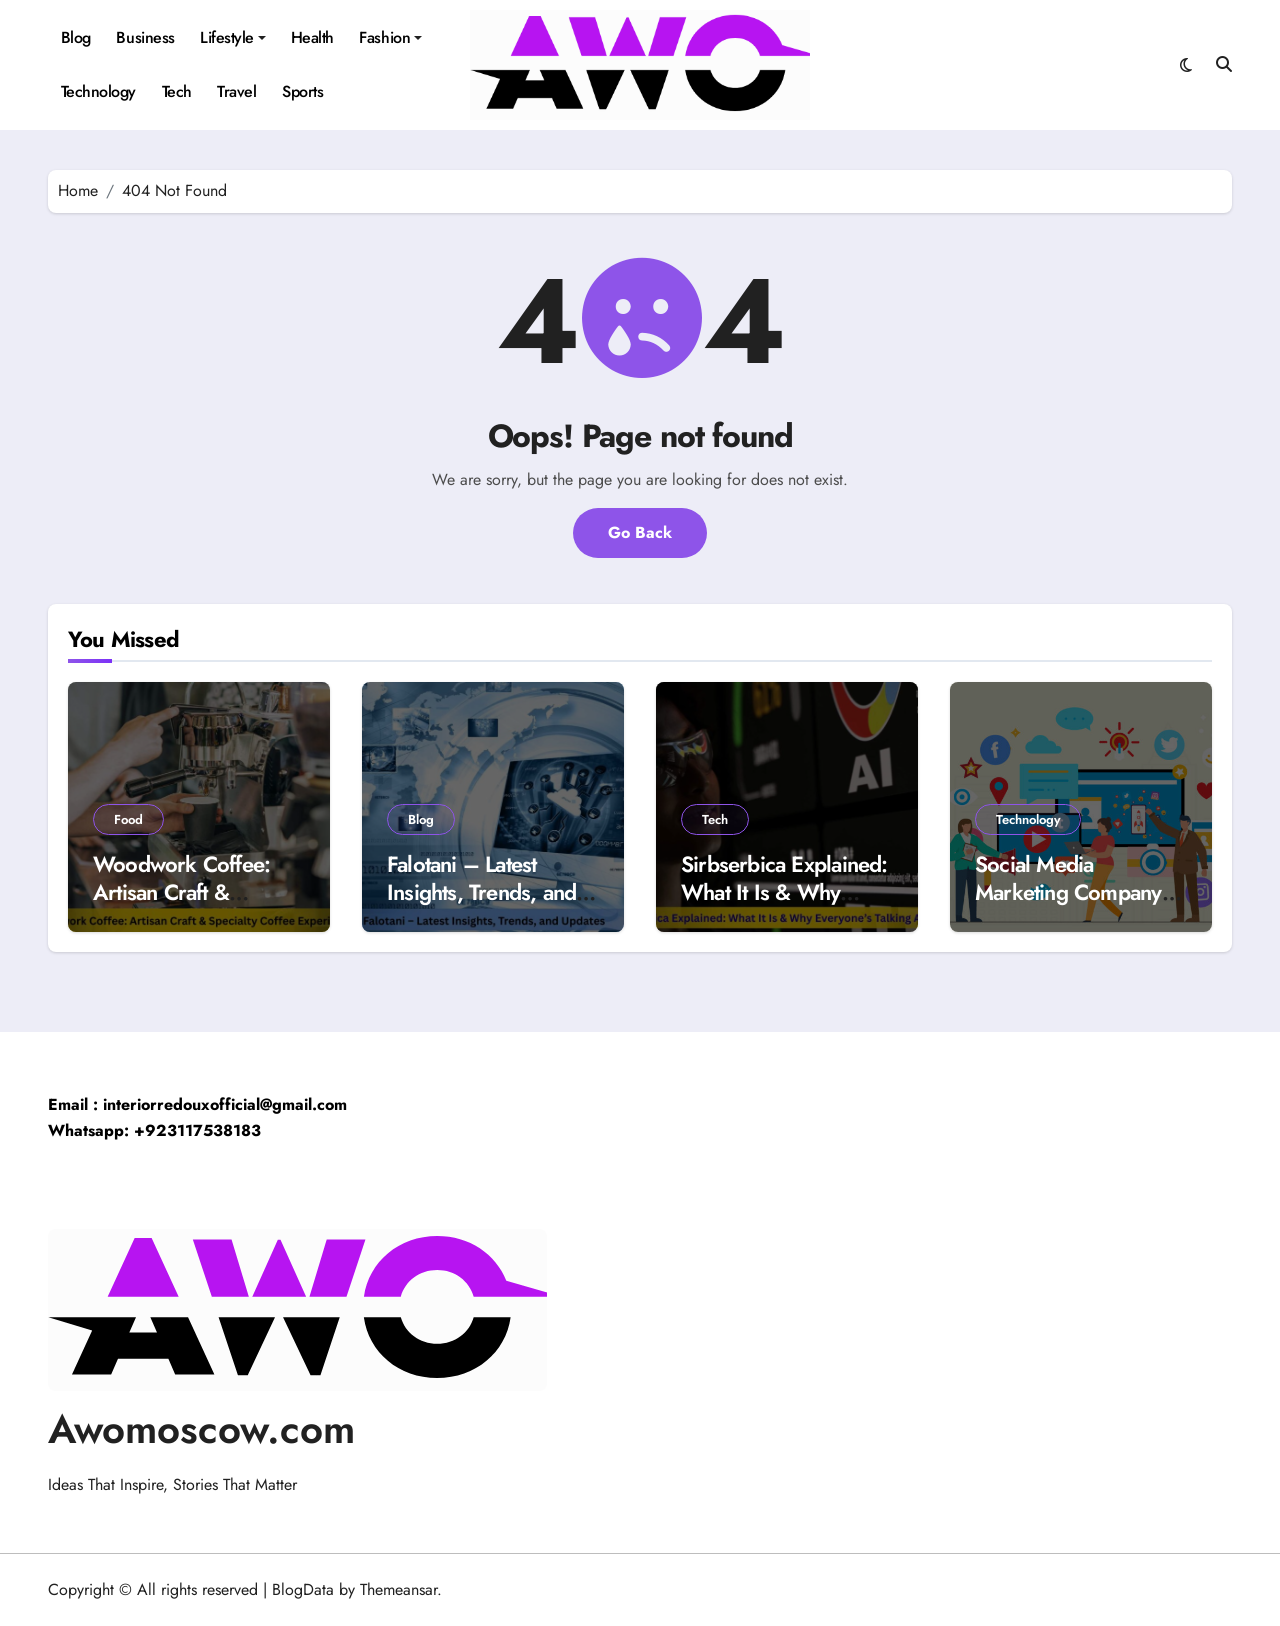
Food (128, 819)
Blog (76, 37)
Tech (177, 91)
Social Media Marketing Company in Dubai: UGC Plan (1079, 892)
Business (145, 37)
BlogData (303, 1589)
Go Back (640, 532)
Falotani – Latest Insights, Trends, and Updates (481, 892)
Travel (236, 91)
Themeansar (398, 1589)
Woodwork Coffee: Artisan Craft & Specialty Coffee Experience (181, 907)
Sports (302, 91)
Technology (98, 91)
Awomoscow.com (201, 1429)
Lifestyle (233, 37)
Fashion (390, 37)
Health (312, 37)
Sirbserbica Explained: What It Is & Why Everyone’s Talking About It (784, 907)
